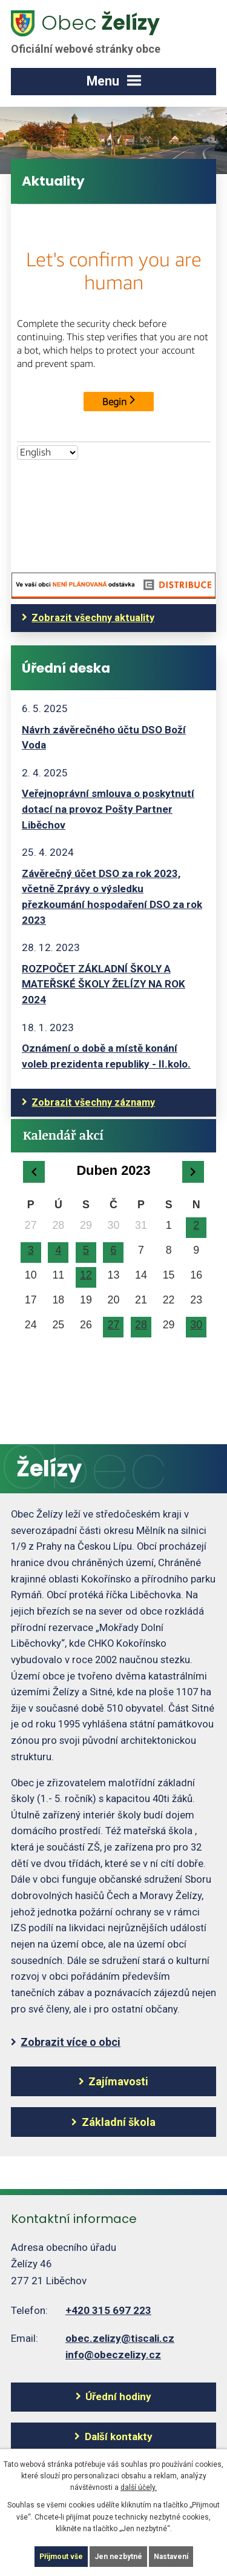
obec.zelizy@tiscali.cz (119, 2338)
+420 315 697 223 (108, 2310)
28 (141, 1325)
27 (114, 1325)
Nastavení (171, 2556)
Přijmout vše (61, 2556)
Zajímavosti (118, 2081)
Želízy (92, 32)
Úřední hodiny (118, 2396)
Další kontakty (119, 2436)
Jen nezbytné (118, 2556)
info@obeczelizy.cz (113, 2355)
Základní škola (119, 2122)
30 (196, 1325)
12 (86, 1275)
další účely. (138, 2487)
